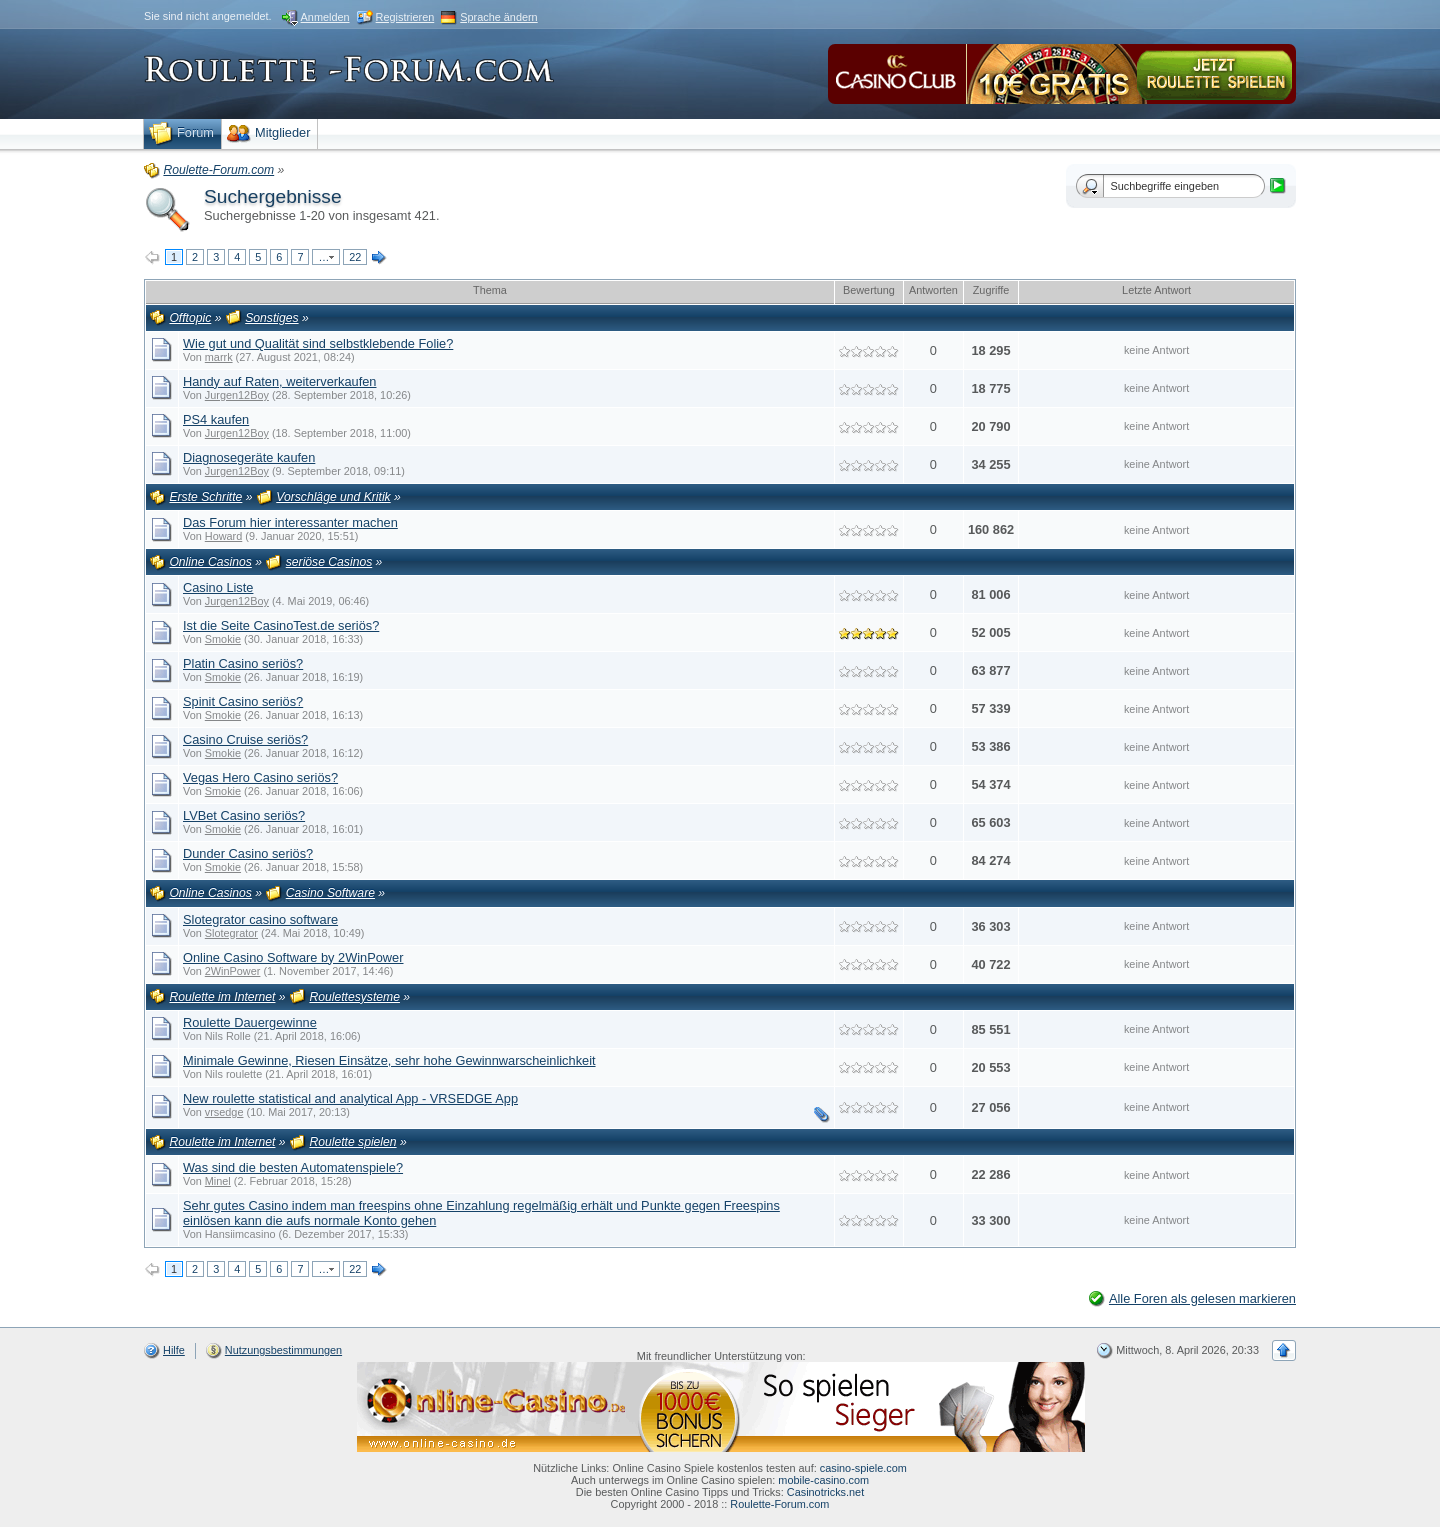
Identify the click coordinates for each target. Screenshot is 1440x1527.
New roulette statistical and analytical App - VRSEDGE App (350, 1098)
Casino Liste (218, 587)
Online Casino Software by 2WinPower (293, 957)
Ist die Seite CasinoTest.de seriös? (281, 625)
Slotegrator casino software (260, 919)
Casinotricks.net (825, 1492)
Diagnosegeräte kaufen (249, 457)
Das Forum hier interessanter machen (290, 522)
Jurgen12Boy (237, 395)
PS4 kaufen (216, 419)
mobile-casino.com (823, 1480)
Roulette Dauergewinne (250, 1022)
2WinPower (233, 971)
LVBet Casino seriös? (244, 815)
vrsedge (224, 1112)
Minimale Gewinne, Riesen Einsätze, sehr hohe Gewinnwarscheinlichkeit (389, 1060)
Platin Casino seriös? (243, 663)
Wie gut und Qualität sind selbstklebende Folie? (318, 343)
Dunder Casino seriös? (248, 853)
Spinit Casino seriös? (243, 701)
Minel (218, 1181)
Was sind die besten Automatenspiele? (293, 1167)
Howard (223, 536)
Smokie (223, 639)
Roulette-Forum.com (779, 1504)
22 (355, 257)
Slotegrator (231, 933)
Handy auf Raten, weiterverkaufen (279, 381)
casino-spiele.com (863, 1468)
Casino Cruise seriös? (245, 739)
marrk (219, 357)
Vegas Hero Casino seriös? (260, 777)
